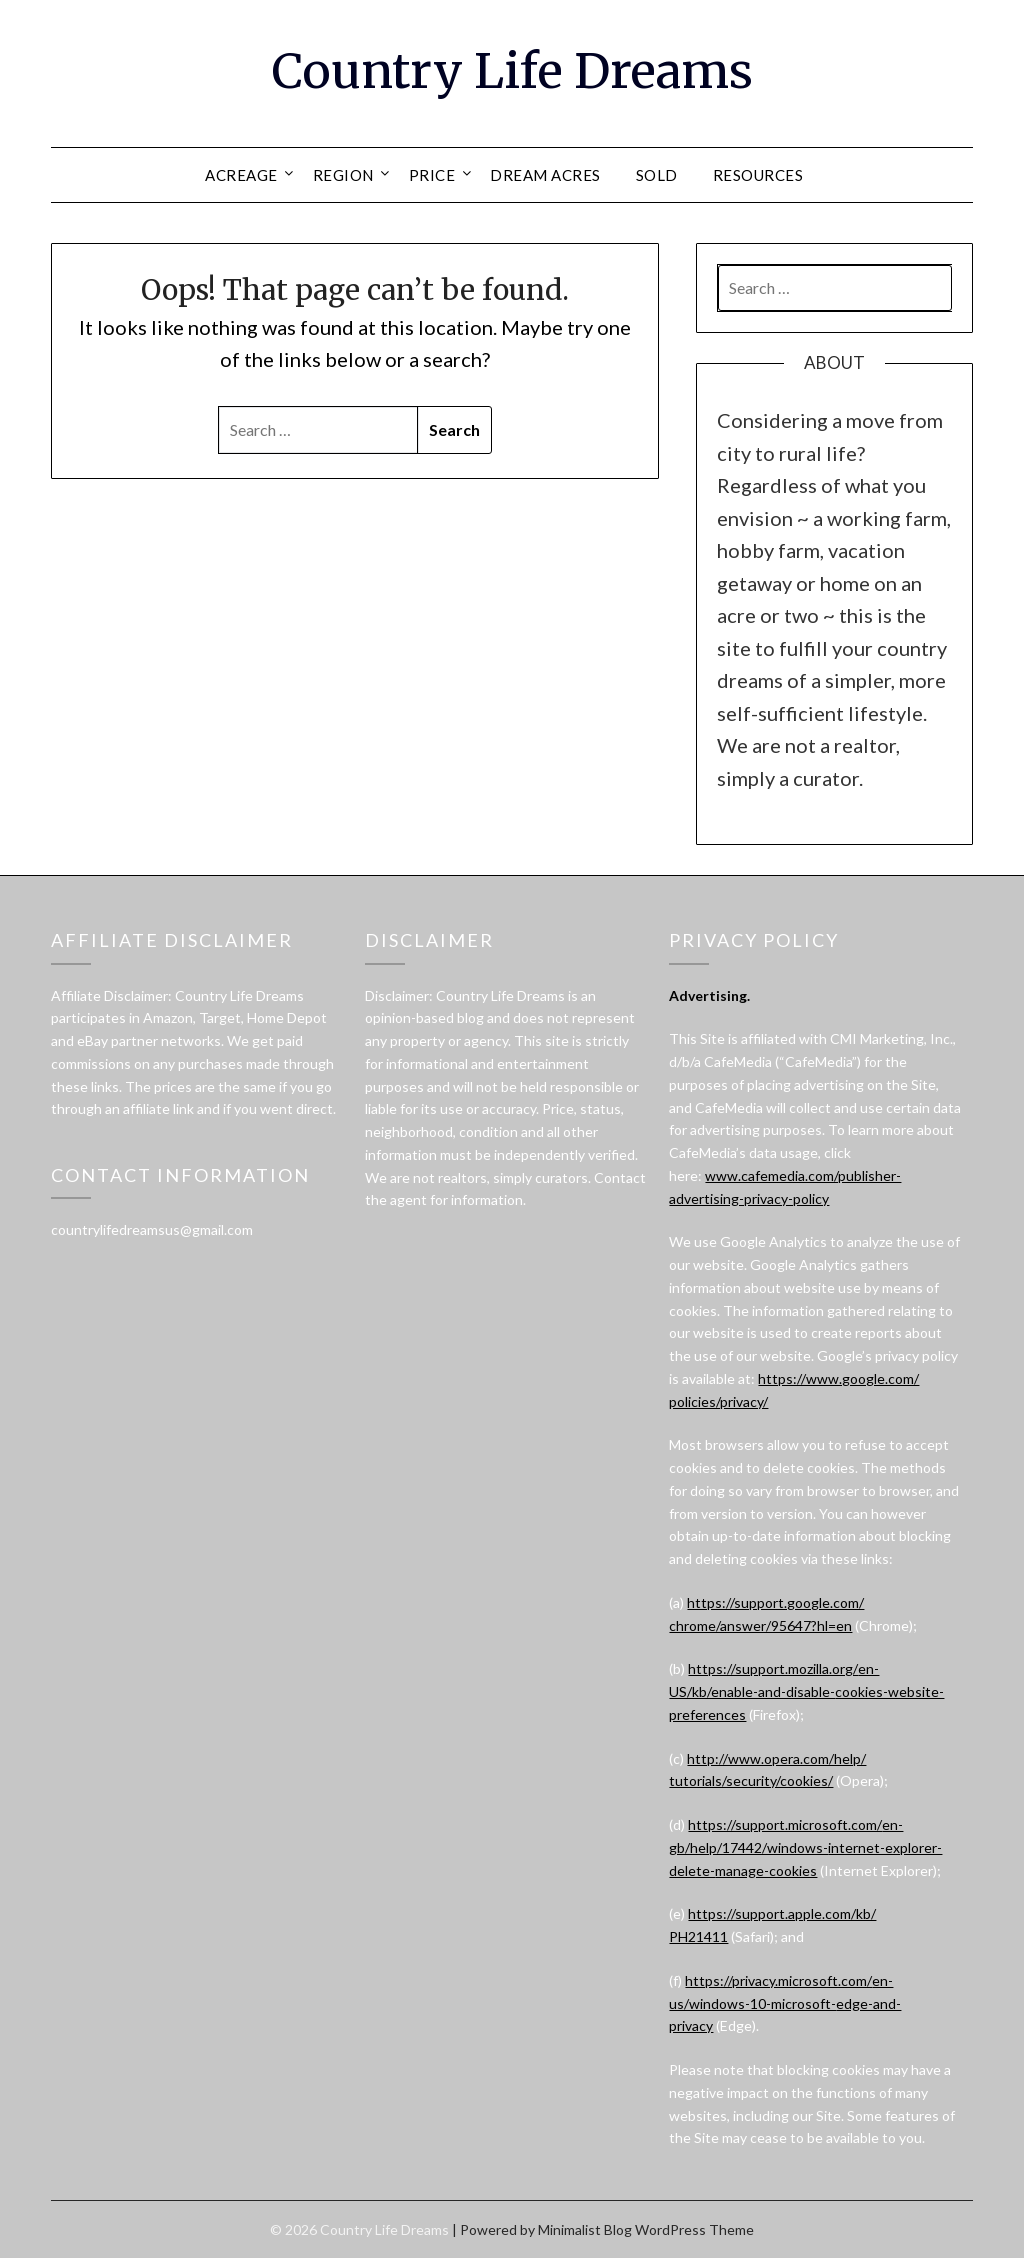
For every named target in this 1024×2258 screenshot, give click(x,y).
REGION (343, 175)
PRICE (432, 175)
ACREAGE (241, 175)
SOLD (657, 175)
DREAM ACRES (545, 175)
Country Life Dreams (512, 71)
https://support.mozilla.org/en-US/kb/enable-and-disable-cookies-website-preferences (806, 1691)
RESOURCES (758, 175)
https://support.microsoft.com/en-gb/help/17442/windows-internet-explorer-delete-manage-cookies (805, 1847)
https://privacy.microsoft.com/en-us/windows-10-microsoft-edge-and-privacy (785, 2003)
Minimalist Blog (585, 2229)
